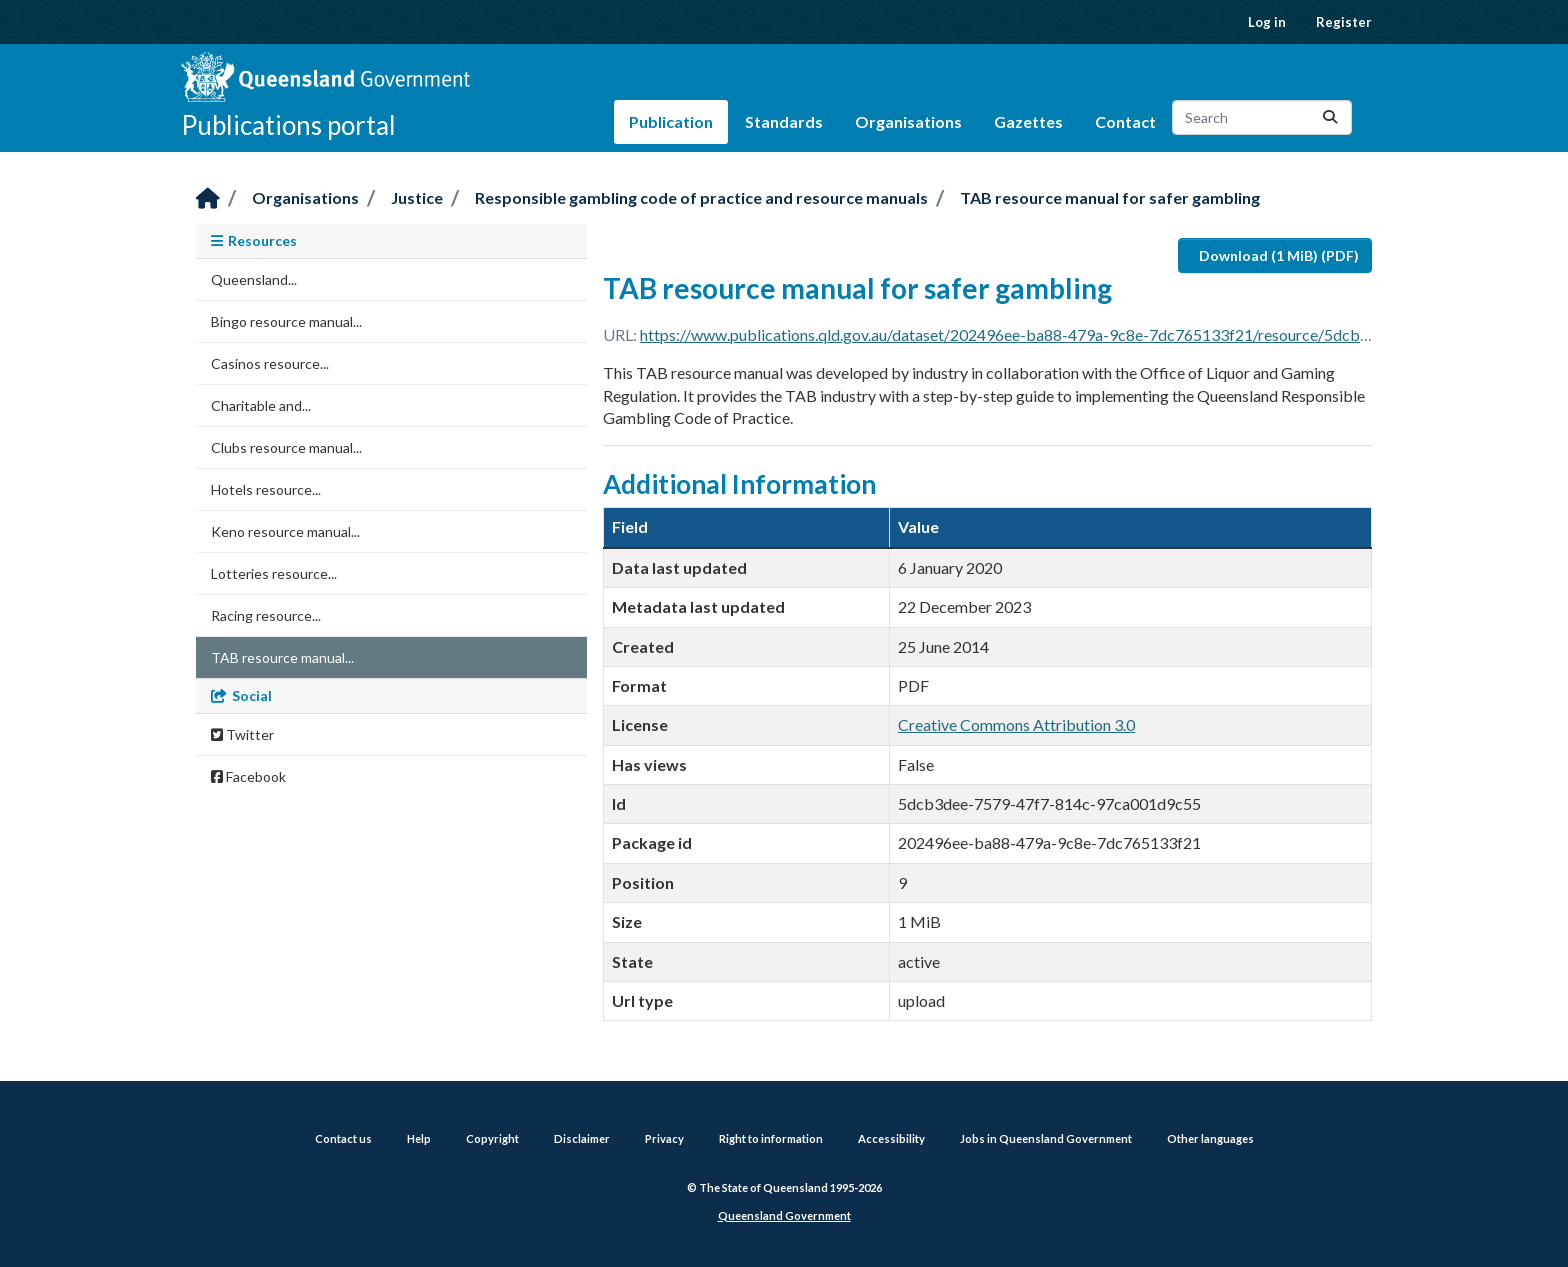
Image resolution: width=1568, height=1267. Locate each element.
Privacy (664, 1138)
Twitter (242, 734)
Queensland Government (784, 1215)
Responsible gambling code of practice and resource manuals (701, 197)
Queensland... (254, 279)
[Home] (208, 199)
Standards (784, 121)
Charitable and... (261, 405)
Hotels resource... (266, 489)
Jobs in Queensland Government (1046, 1138)
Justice (417, 197)
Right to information (771, 1138)
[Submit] (1330, 117)
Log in (1267, 22)
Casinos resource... (270, 363)
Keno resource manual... (285, 531)
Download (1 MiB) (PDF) (1279, 255)
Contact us (343, 1138)
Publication (671, 121)
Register (1344, 22)
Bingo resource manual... (286, 321)
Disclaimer (582, 1138)
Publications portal (288, 125)
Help (419, 1138)
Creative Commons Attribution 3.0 (1016, 724)
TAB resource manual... (282, 657)
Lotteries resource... (274, 573)
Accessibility (891, 1138)
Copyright (492, 1138)
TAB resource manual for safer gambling (1110, 197)
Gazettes (1028, 121)
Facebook (248, 776)
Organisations (908, 121)
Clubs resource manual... (286, 447)
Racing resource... (266, 615)
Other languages (1210, 1138)
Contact (1125, 121)
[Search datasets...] (1262, 117)
